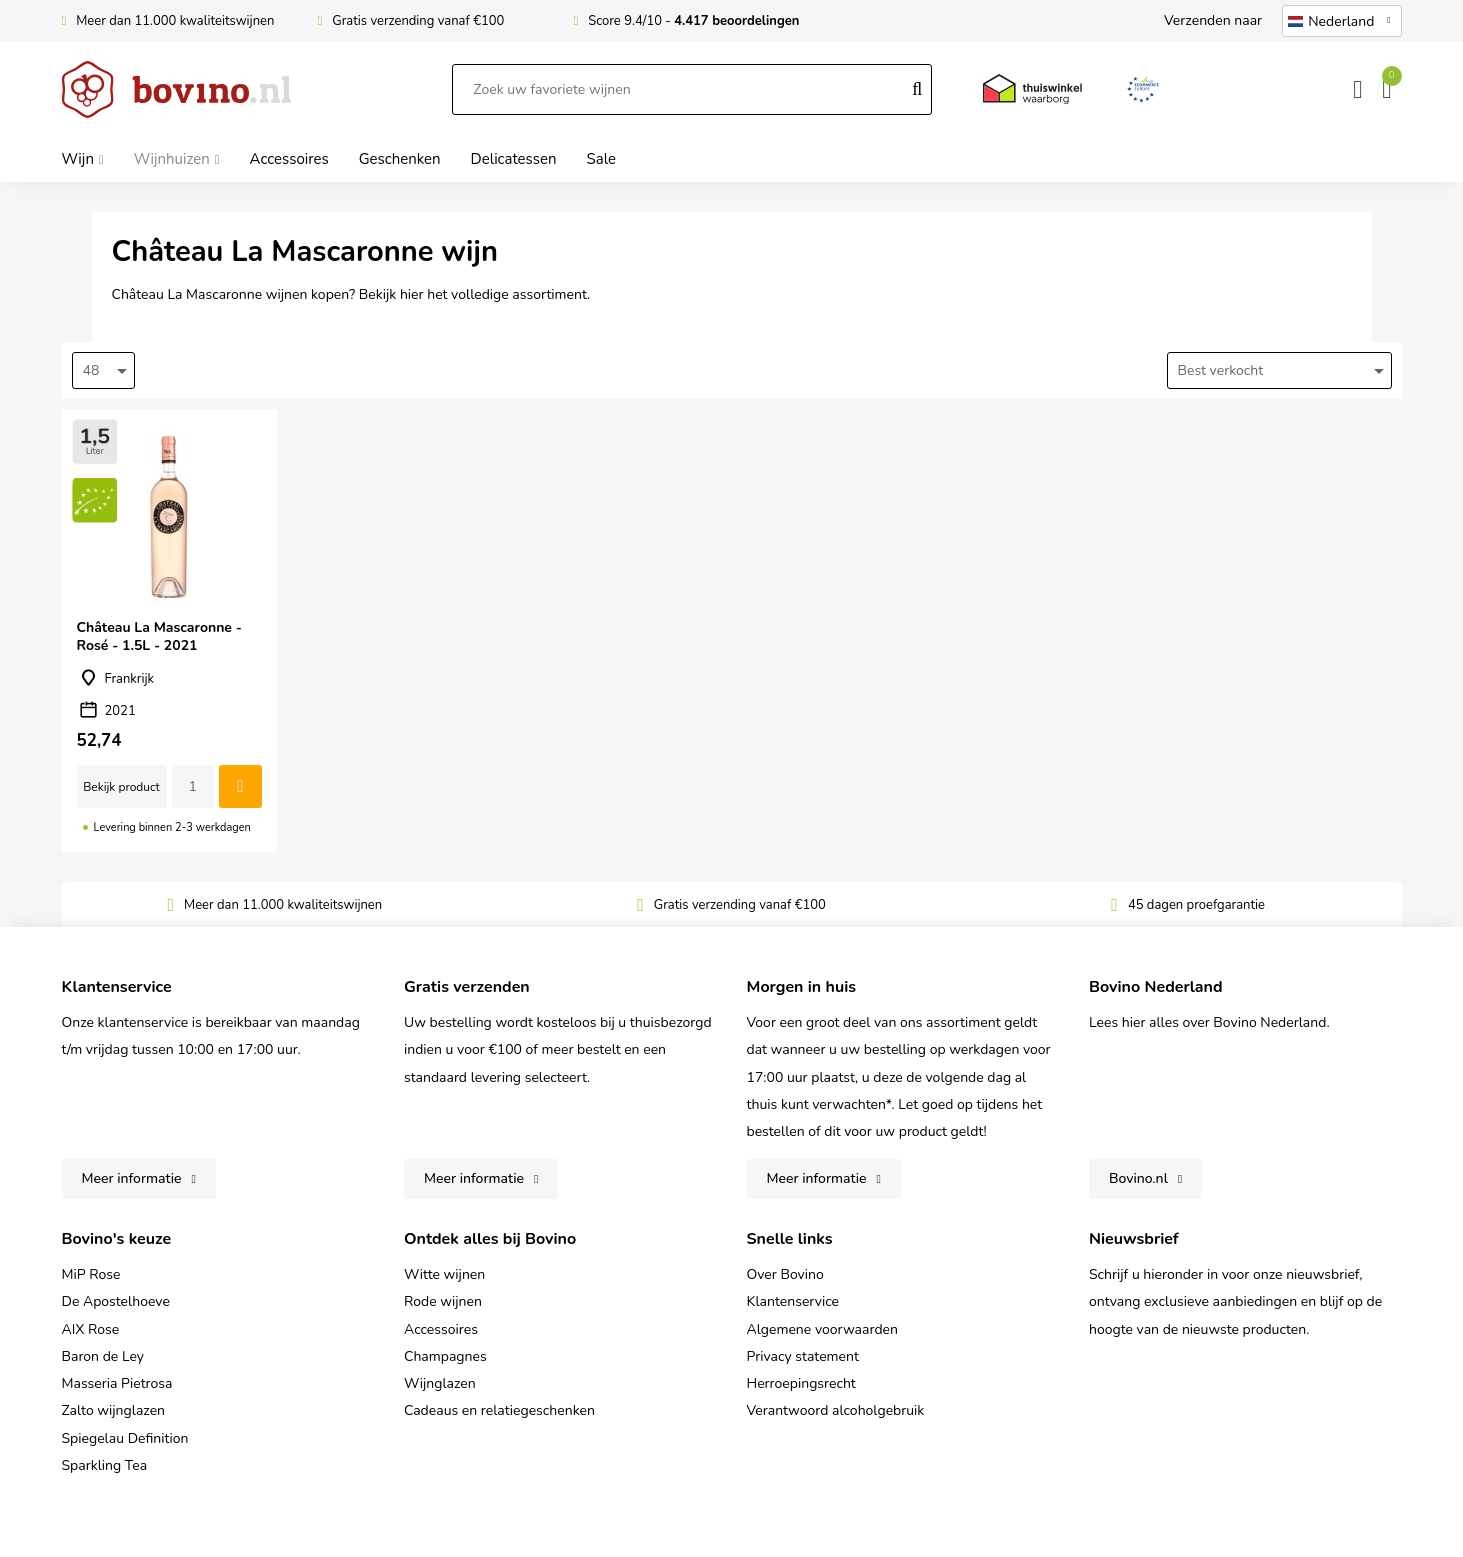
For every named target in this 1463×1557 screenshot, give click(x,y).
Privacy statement (803, 1356)
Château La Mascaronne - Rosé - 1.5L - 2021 (169, 630)
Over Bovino (785, 1274)
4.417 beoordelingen (736, 21)
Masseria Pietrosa (117, 1383)
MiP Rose (91, 1274)
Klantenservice (793, 1301)
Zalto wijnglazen (114, 1410)
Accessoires (441, 1329)
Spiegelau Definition (125, 1438)
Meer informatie (132, 1178)
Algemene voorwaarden (822, 1329)
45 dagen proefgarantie (1196, 905)
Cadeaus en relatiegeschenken (499, 1410)
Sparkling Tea (105, 1465)
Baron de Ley (103, 1356)
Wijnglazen (440, 1383)
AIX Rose (91, 1329)
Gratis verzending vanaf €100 (418, 21)
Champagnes (445, 1356)
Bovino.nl (1138, 1178)
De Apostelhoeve (116, 1301)
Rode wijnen (443, 1301)
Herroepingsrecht (801, 1383)
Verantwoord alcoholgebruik (836, 1410)
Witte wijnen (444, 1274)
